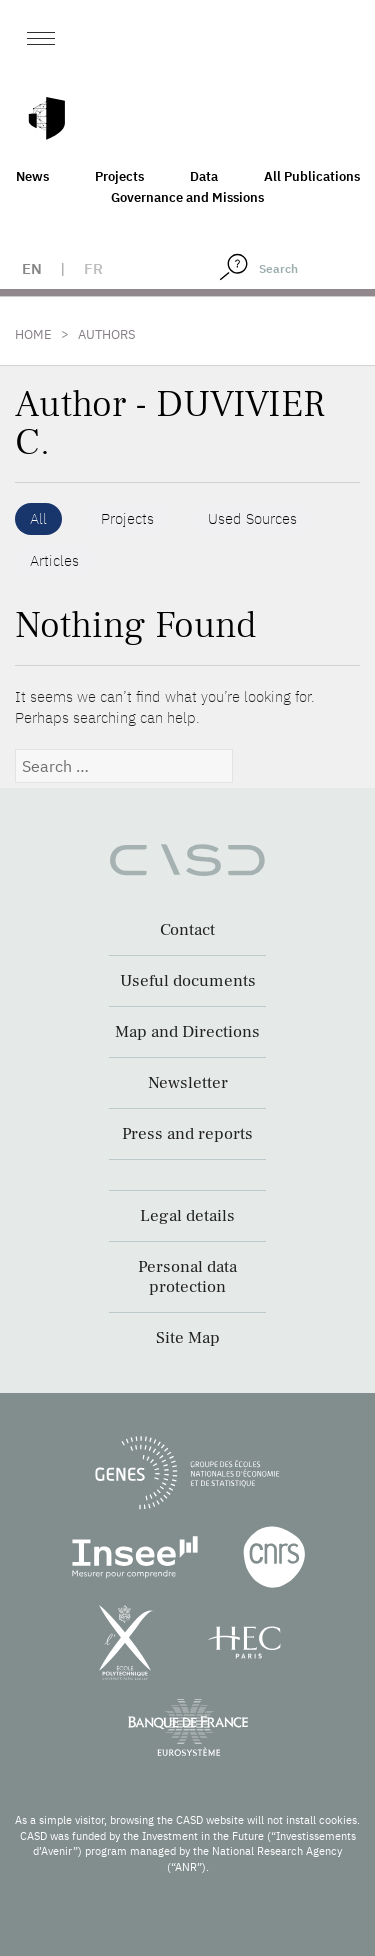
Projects (119, 176)
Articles (54, 560)
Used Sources (252, 518)
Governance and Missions (187, 197)
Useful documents (188, 981)
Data (204, 176)
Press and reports (187, 1134)
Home (33, 334)
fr (93, 268)
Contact (187, 930)
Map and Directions (187, 1032)
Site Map (188, 1338)
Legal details (187, 1216)
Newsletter (188, 1083)
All (38, 518)
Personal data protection (187, 1277)
